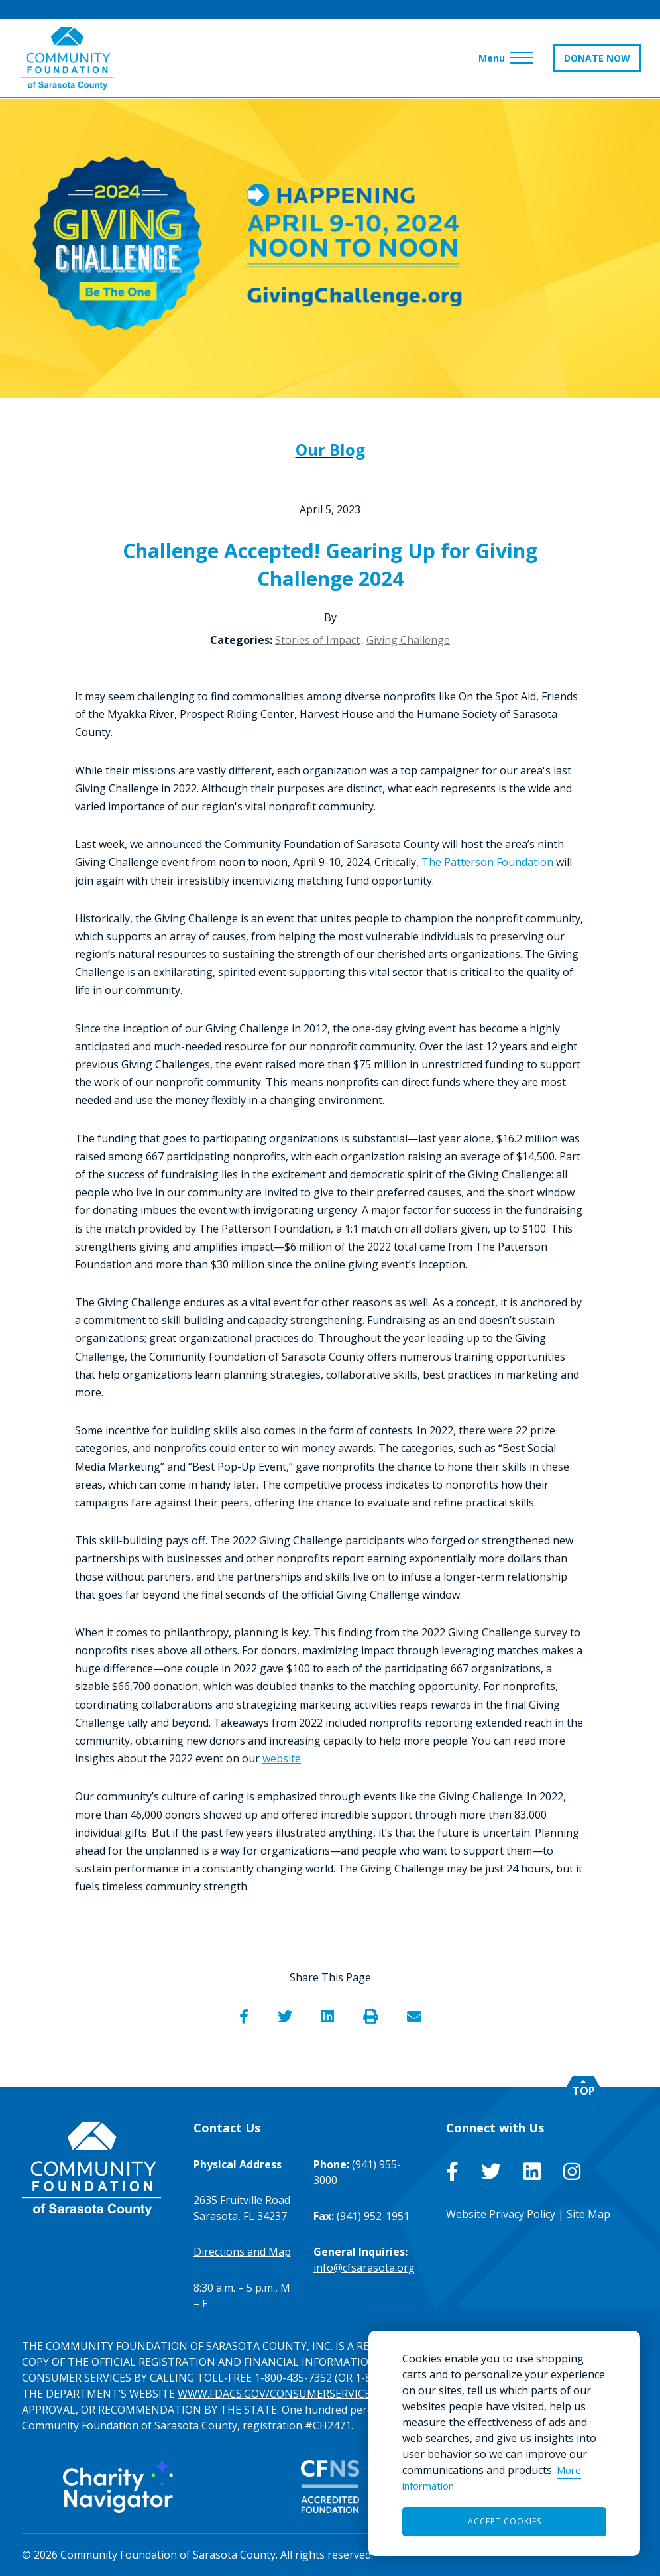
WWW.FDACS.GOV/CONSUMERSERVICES (277, 2393)
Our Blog (330, 449)
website (281, 1758)
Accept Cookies (504, 2521)
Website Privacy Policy (500, 2214)
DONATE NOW (596, 59)
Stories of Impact (317, 640)
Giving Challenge (408, 640)
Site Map (588, 2214)
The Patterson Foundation (487, 862)
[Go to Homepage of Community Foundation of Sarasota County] (67, 59)
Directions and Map (242, 2251)
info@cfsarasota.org (364, 2267)
